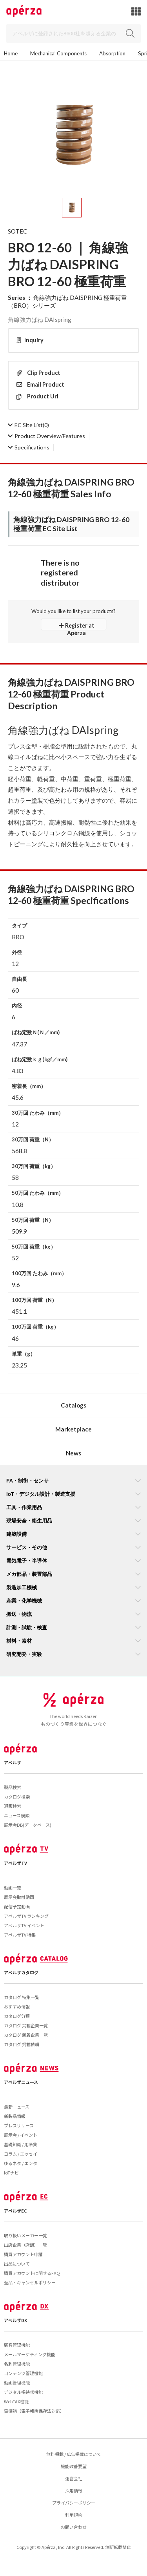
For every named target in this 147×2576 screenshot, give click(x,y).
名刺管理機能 (17, 2364)
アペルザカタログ (21, 1972)
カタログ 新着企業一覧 (26, 2035)
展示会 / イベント (20, 2135)
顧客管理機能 (17, 2345)
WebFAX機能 (16, 2401)
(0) (28, 425)
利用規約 (73, 2515)
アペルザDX (15, 2320)
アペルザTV (15, 1863)
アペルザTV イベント (24, 1925)
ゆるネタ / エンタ (20, 2163)
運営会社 (73, 2478)
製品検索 (12, 1787)
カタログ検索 (17, 1796)
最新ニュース (16, 2106)
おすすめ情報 (17, 2006)
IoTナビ (11, 2172)
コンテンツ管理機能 (23, 2373)
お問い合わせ (74, 2527)
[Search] (73, 33)
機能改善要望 (74, 2466)
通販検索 (12, 1806)
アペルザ (12, 1762)
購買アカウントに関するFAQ (32, 2273)
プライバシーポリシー (73, 2502)
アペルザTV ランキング (26, 1916)
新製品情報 (14, 2116)
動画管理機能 (17, 2382)
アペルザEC (15, 2210)
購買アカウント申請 (23, 2254)
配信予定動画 (17, 1906)
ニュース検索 (16, 1815)
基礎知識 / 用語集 (20, 2144)
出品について (17, 2263)
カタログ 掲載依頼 (21, 2044)
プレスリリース (19, 2125)
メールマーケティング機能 (29, 2354)
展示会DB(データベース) (27, 1825)
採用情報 (73, 2490)
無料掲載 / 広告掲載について (73, 2454)
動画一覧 (12, 1887)
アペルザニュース (21, 2082)
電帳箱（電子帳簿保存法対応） (34, 2411)
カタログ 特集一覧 (21, 1997)
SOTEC (17, 231)
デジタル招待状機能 (23, 2392)
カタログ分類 (17, 2016)
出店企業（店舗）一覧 (25, 2245)
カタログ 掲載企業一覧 (26, 2025)
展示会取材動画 (19, 1897)
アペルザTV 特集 (20, 1935)
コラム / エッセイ (20, 2154)
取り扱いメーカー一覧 (25, 2235)
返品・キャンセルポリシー (30, 2282)
